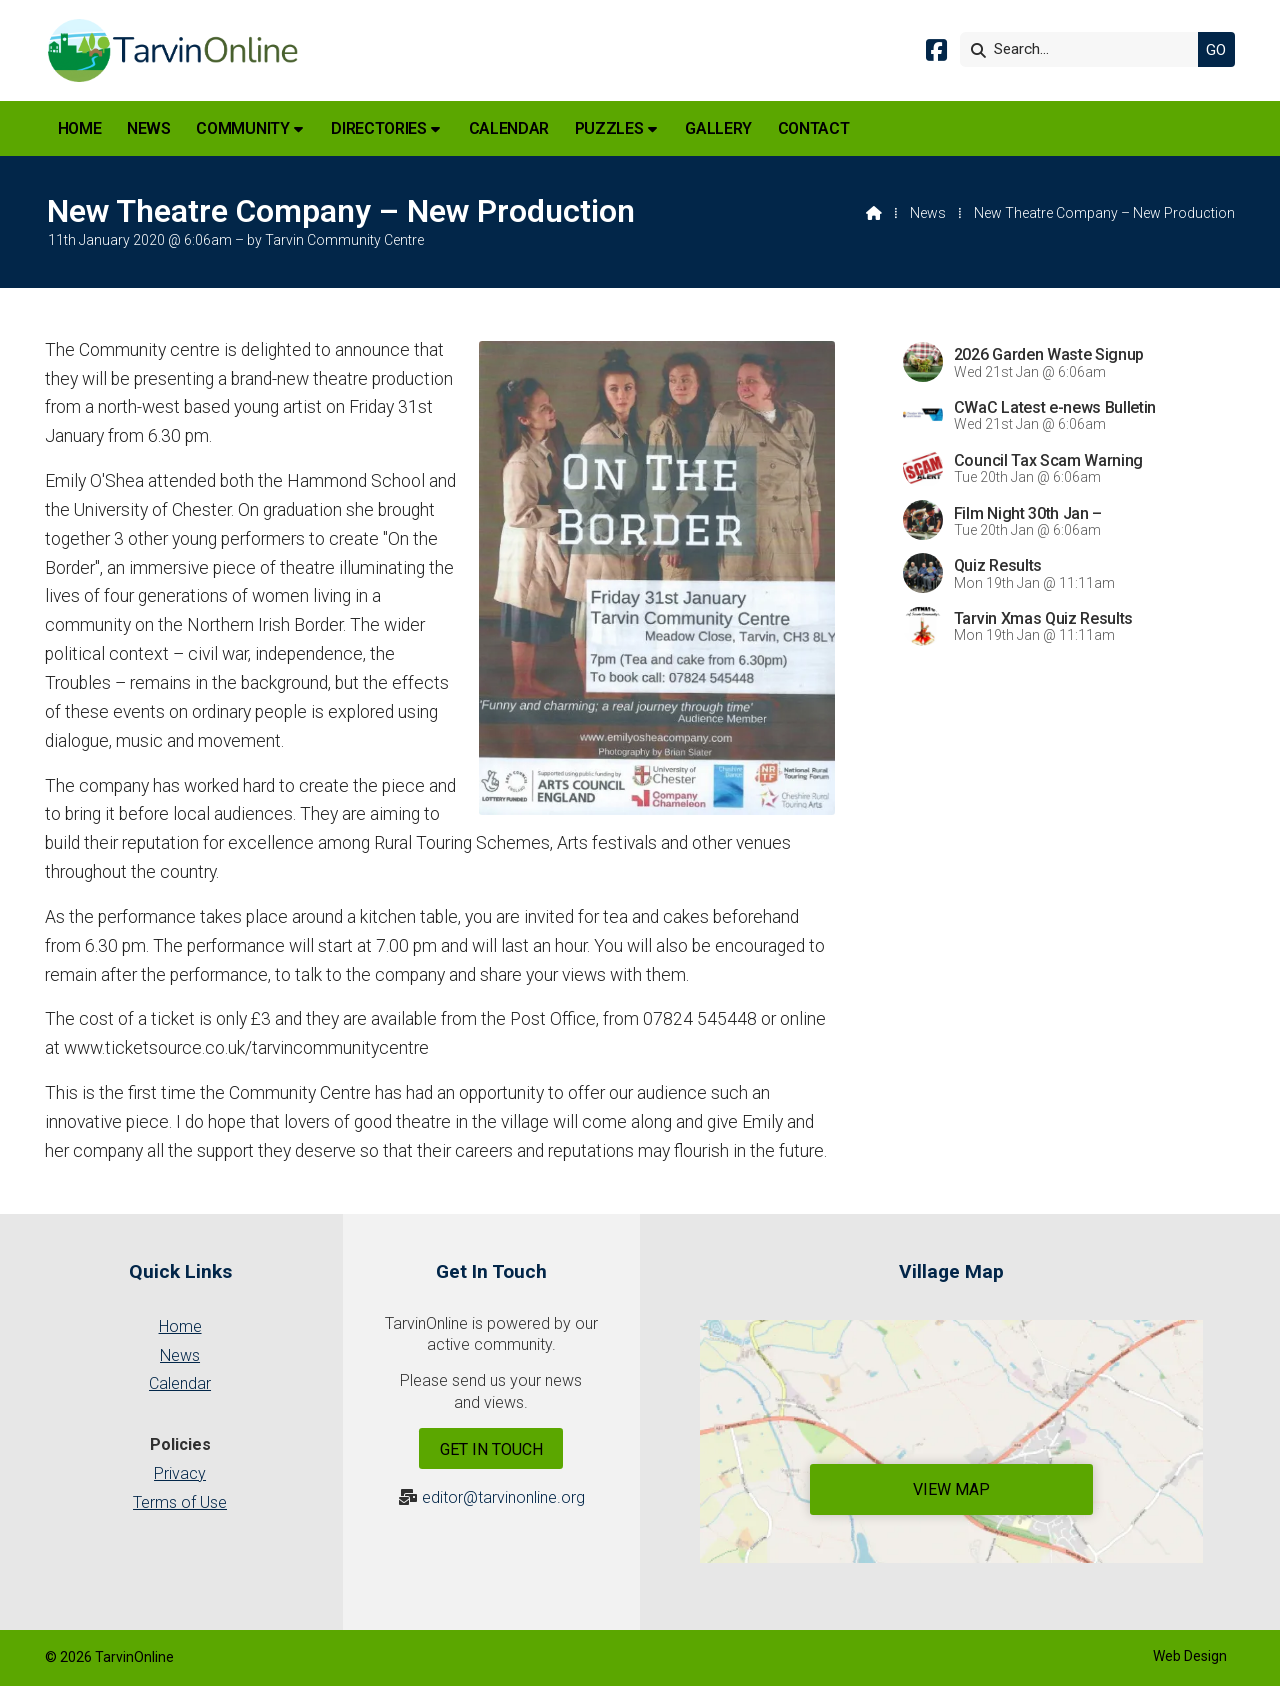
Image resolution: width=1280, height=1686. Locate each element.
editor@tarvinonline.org (503, 1497)
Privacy (180, 1473)
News (928, 213)
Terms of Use (180, 1502)
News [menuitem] (149, 128)
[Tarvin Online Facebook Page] (936, 53)
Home (180, 1326)
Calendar (180, 1383)
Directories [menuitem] (378, 128)
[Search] (1084, 49)
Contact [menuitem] (814, 128)
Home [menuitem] (80, 128)
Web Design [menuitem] (1190, 1656)
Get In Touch (491, 1449)
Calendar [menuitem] (509, 128)
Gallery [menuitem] (718, 128)
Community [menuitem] (242, 128)
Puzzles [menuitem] (609, 128)
